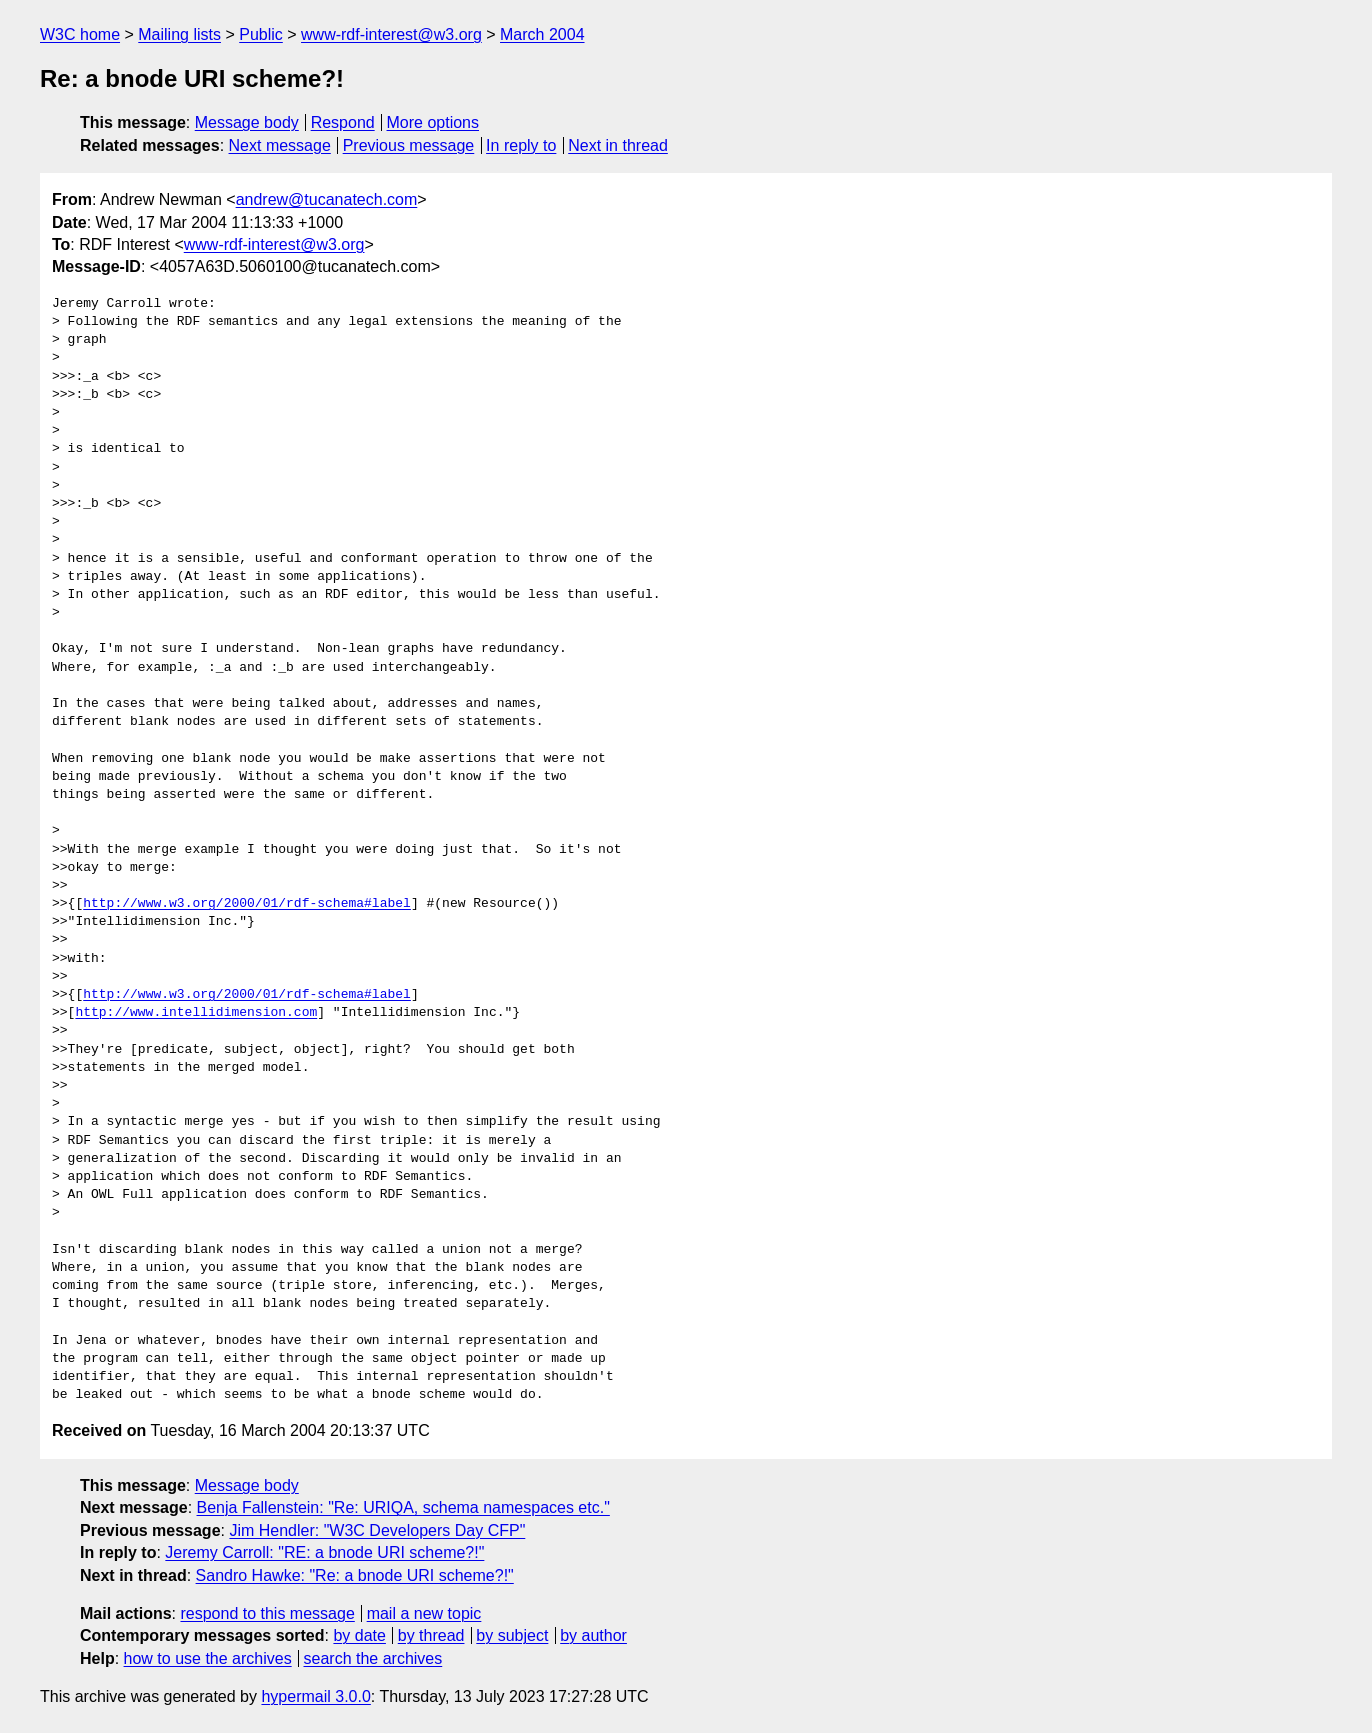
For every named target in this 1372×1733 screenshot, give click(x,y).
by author (593, 1635)
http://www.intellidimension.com (196, 1013)
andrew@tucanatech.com (327, 199)
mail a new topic (424, 1613)
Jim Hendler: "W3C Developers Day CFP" (377, 1530)
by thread (431, 1635)
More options (433, 122)
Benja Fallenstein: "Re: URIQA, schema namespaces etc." (403, 1507)
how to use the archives (208, 1658)
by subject (512, 1635)
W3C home (80, 34)
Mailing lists (179, 34)
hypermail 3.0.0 (315, 1696)
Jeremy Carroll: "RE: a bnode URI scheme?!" (324, 1552)
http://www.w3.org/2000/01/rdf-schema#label (247, 904)
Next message (280, 145)
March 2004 (542, 34)
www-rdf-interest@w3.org (391, 34)
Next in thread (618, 145)
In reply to (521, 145)
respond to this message (267, 1613)
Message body (247, 122)
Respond (343, 122)
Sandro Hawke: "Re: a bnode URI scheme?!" (355, 1575)
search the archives (373, 1658)
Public (261, 34)
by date (359, 1635)
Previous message (409, 145)
